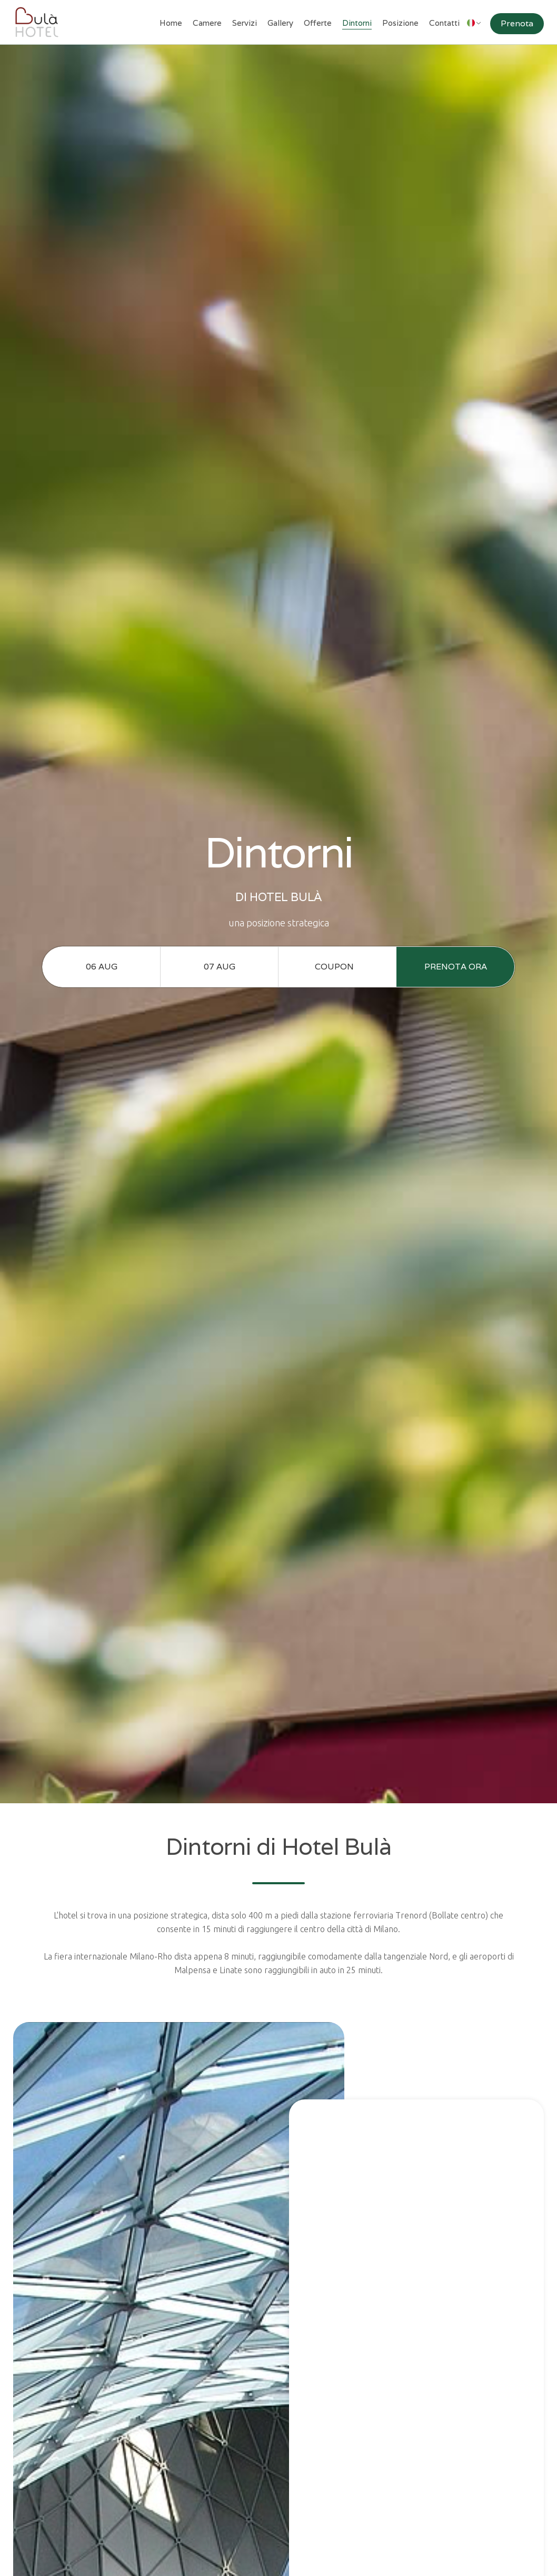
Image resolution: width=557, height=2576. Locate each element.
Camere (207, 23)
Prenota (517, 23)
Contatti (444, 23)
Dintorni (357, 23)
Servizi (244, 23)
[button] (474, 19)
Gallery (280, 23)
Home (171, 23)
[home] (37, 22)
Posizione (400, 23)
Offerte (318, 23)
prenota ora (455, 966)
